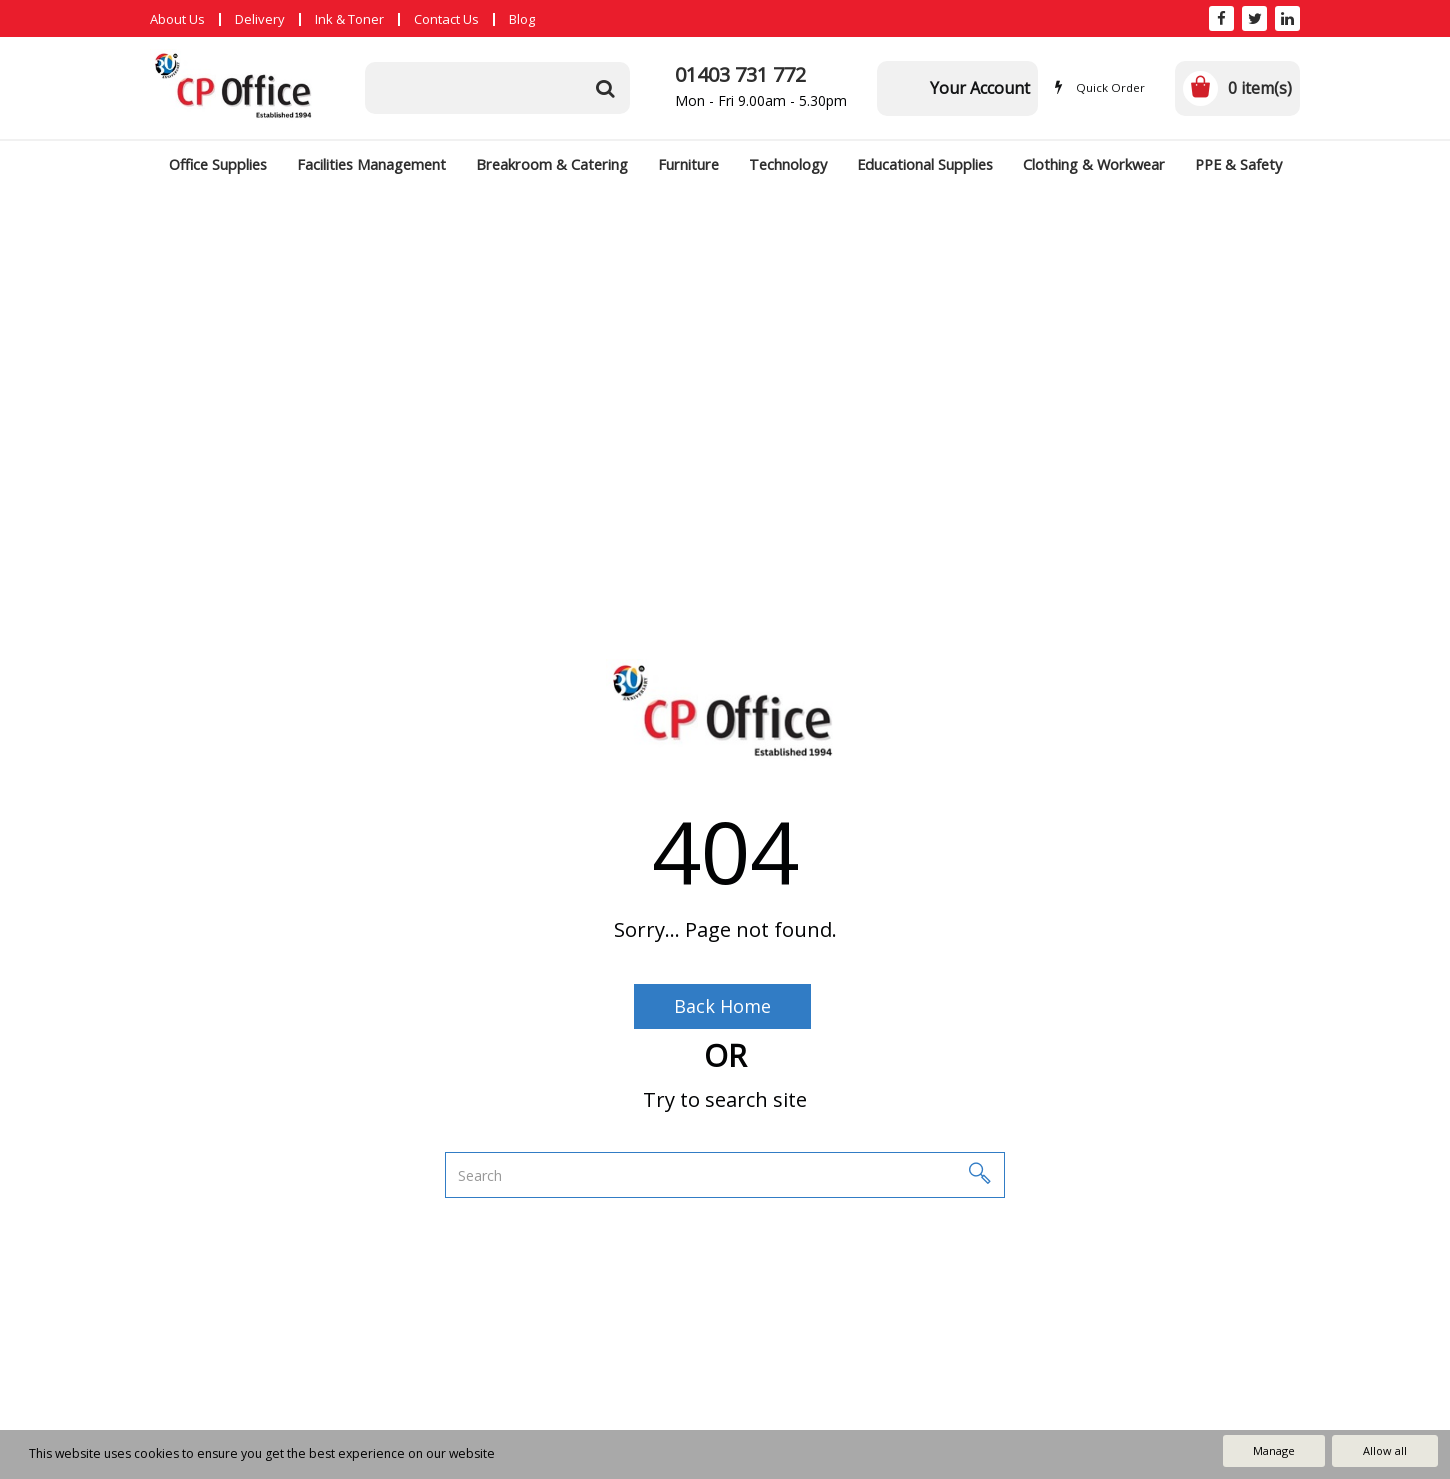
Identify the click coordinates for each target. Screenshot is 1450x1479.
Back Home (722, 1006)
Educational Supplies (925, 164)
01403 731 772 (740, 74)
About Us (177, 19)
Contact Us (446, 19)
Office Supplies (218, 164)
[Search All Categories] (497, 88)
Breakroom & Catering (552, 164)
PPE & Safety (1238, 164)
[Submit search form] (605, 88)
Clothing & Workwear (1094, 164)
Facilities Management (371, 164)
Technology (788, 164)
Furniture (688, 164)
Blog (522, 19)
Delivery (260, 19)
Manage (1274, 1450)
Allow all (1385, 1450)
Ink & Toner (349, 19)
